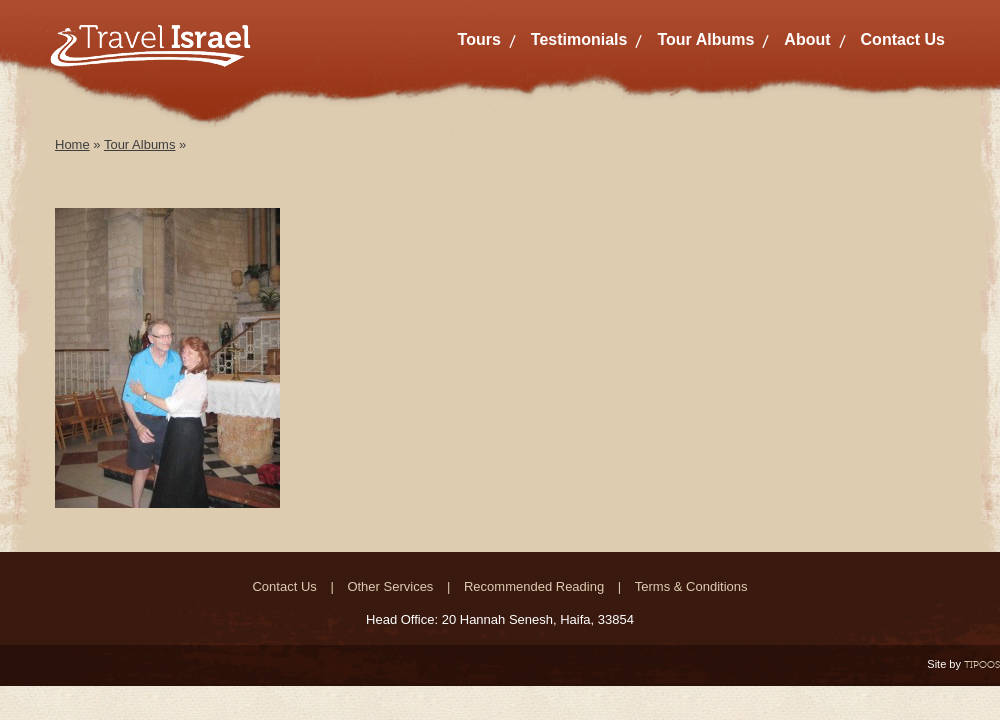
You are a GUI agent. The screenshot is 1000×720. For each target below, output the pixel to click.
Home (72, 144)
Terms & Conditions (691, 586)
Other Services (390, 586)
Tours (479, 39)
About (807, 39)
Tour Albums (705, 39)
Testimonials (579, 39)
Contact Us (903, 39)
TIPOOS (982, 664)
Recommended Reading (534, 586)
